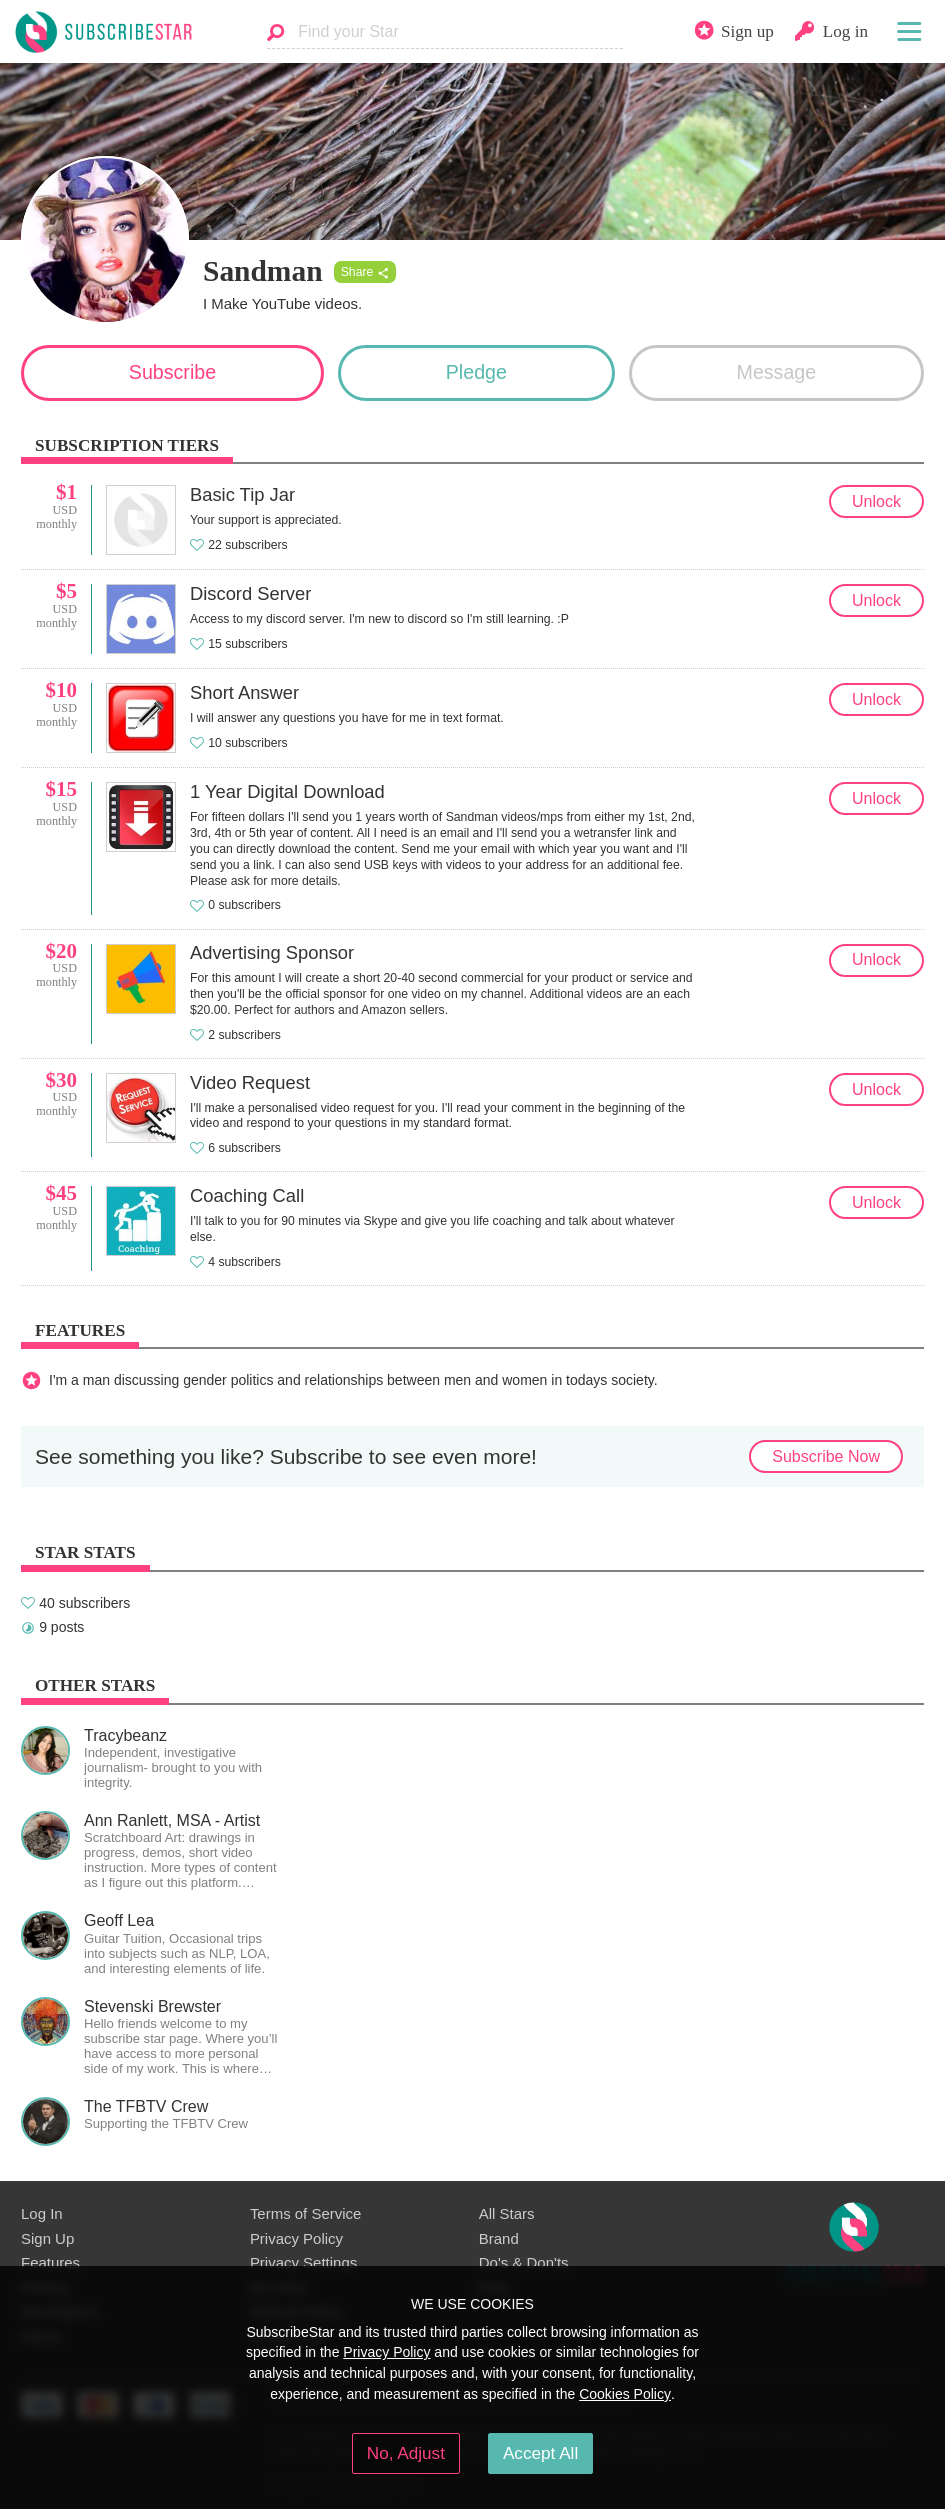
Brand (499, 2238)
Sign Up (47, 2238)
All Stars (507, 2213)
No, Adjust (406, 2453)
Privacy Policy (296, 2238)
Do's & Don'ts (524, 2262)
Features (50, 2262)
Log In (42, 2213)
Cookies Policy (625, 2394)
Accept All (540, 2453)
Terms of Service (305, 2213)
